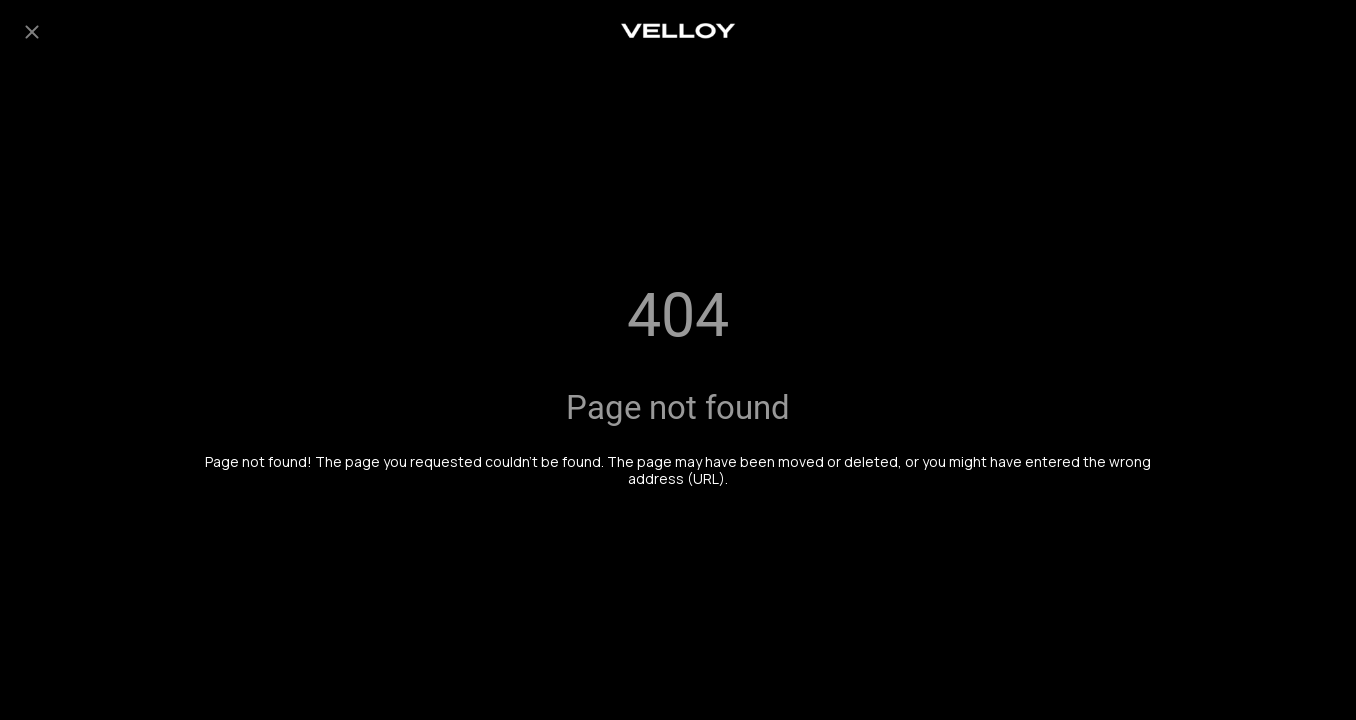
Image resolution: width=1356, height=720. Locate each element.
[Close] (32, 32)
